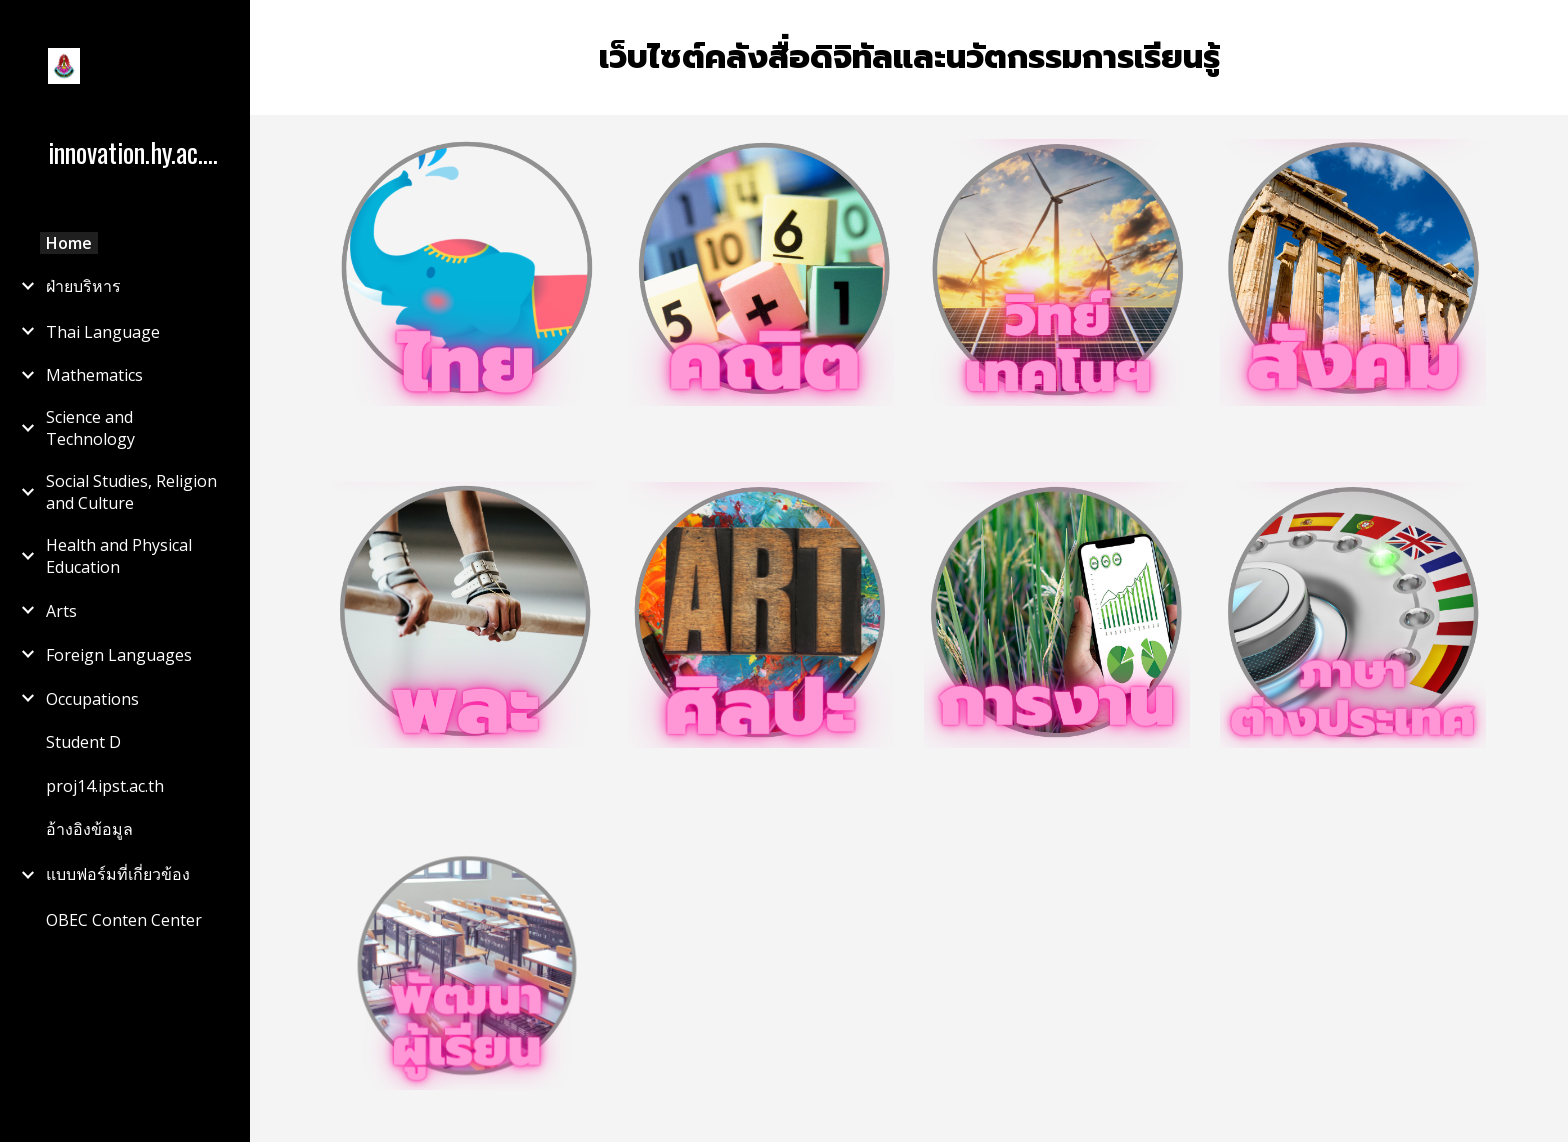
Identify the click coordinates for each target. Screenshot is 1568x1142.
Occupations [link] (92, 699)
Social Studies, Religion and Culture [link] (131, 492)
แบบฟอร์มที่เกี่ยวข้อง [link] (118, 874)
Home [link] (69, 243)
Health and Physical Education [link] (119, 556)
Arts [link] (61, 611)
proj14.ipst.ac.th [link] (105, 786)
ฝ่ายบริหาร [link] (83, 286)
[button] (1544, 28)
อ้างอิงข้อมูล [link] (89, 829)
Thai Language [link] (103, 332)
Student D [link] (83, 742)
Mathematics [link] (94, 375)
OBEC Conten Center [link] (124, 920)
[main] (909, 57)
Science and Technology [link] (90, 428)
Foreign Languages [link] (119, 655)
